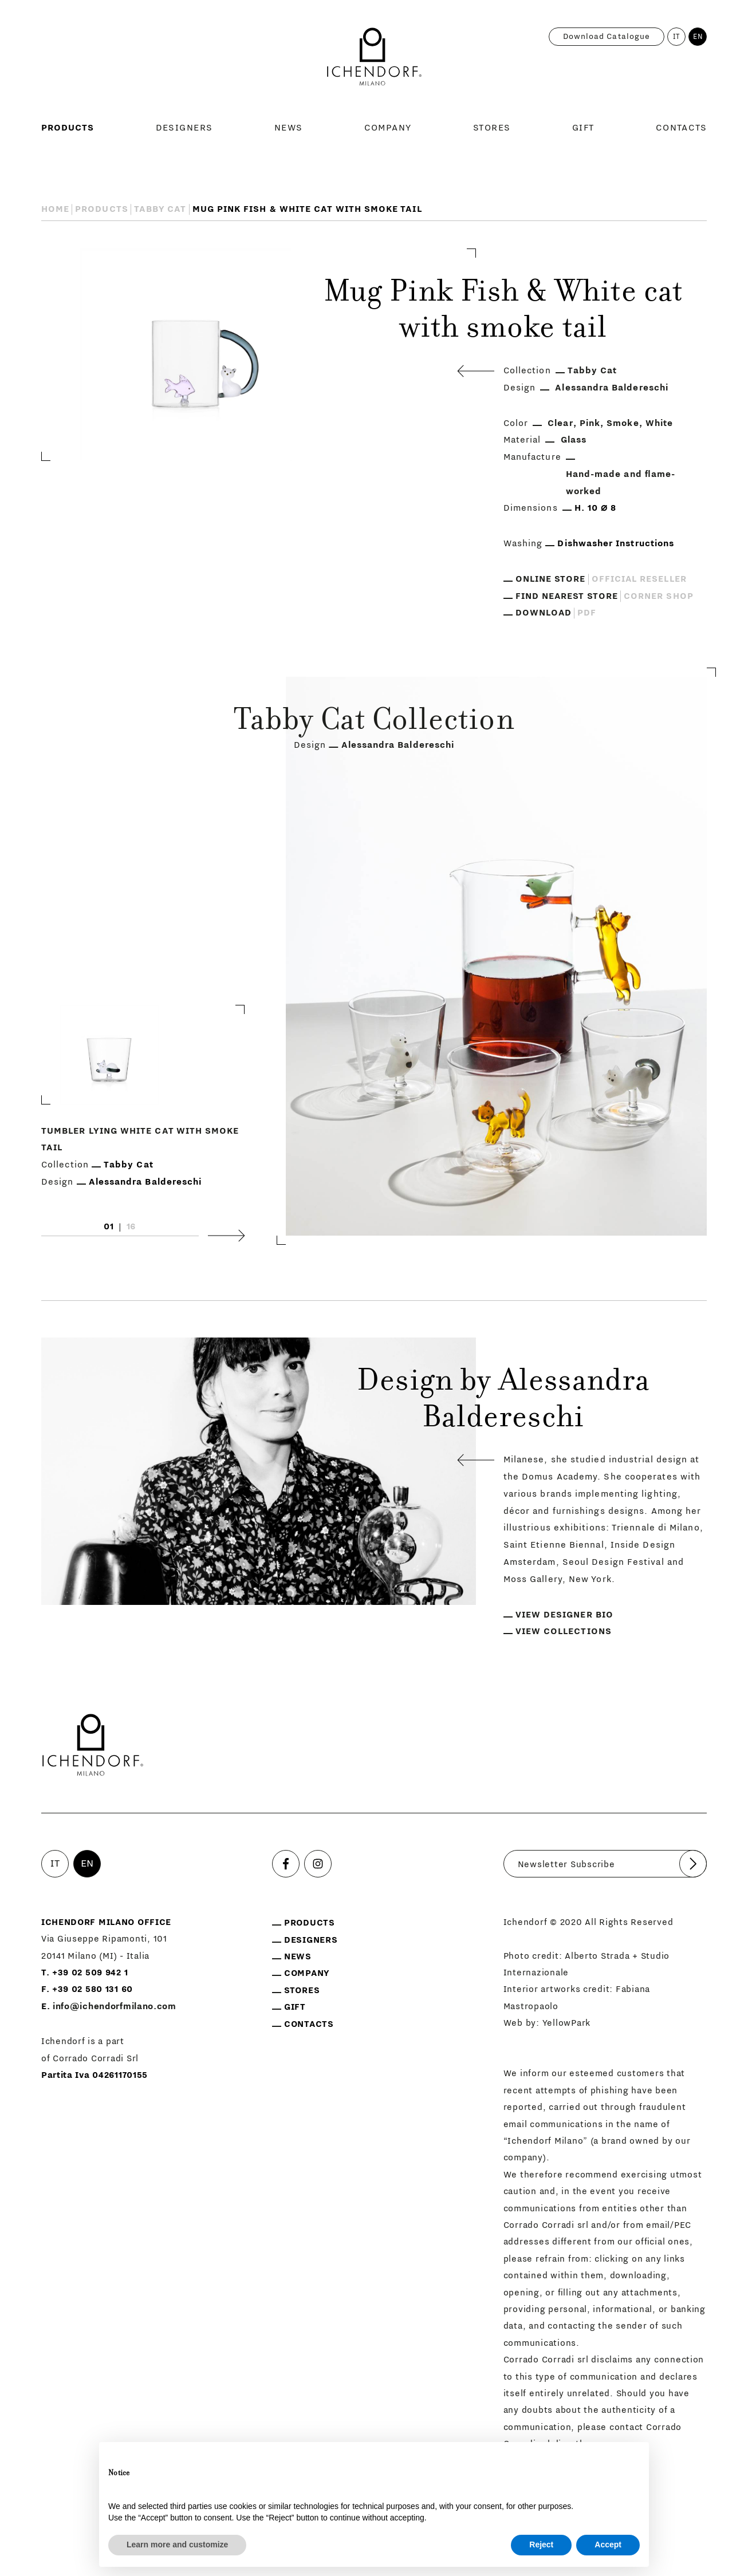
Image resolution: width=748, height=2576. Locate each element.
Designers (184, 128)
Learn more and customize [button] (177, 2544)
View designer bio (564, 1614)
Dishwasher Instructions (615, 543)
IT (676, 37)
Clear (560, 423)
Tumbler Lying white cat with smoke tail (140, 1139)
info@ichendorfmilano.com (114, 2006)
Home (55, 209)
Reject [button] (541, 2544)
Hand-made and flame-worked (620, 482)
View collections (563, 1631)
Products (68, 128)
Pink (590, 423)
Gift (583, 128)
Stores (492, 128)
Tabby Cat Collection (374, 722)
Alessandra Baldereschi (611, 387)
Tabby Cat (160, 209)
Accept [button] (608, 2544)
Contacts (681, 128)
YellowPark (566, 2023)
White (659, 423)
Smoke (623, 423)
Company (388, 128)
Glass (573, 440)
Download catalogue (607, 36)
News (288, 128)
